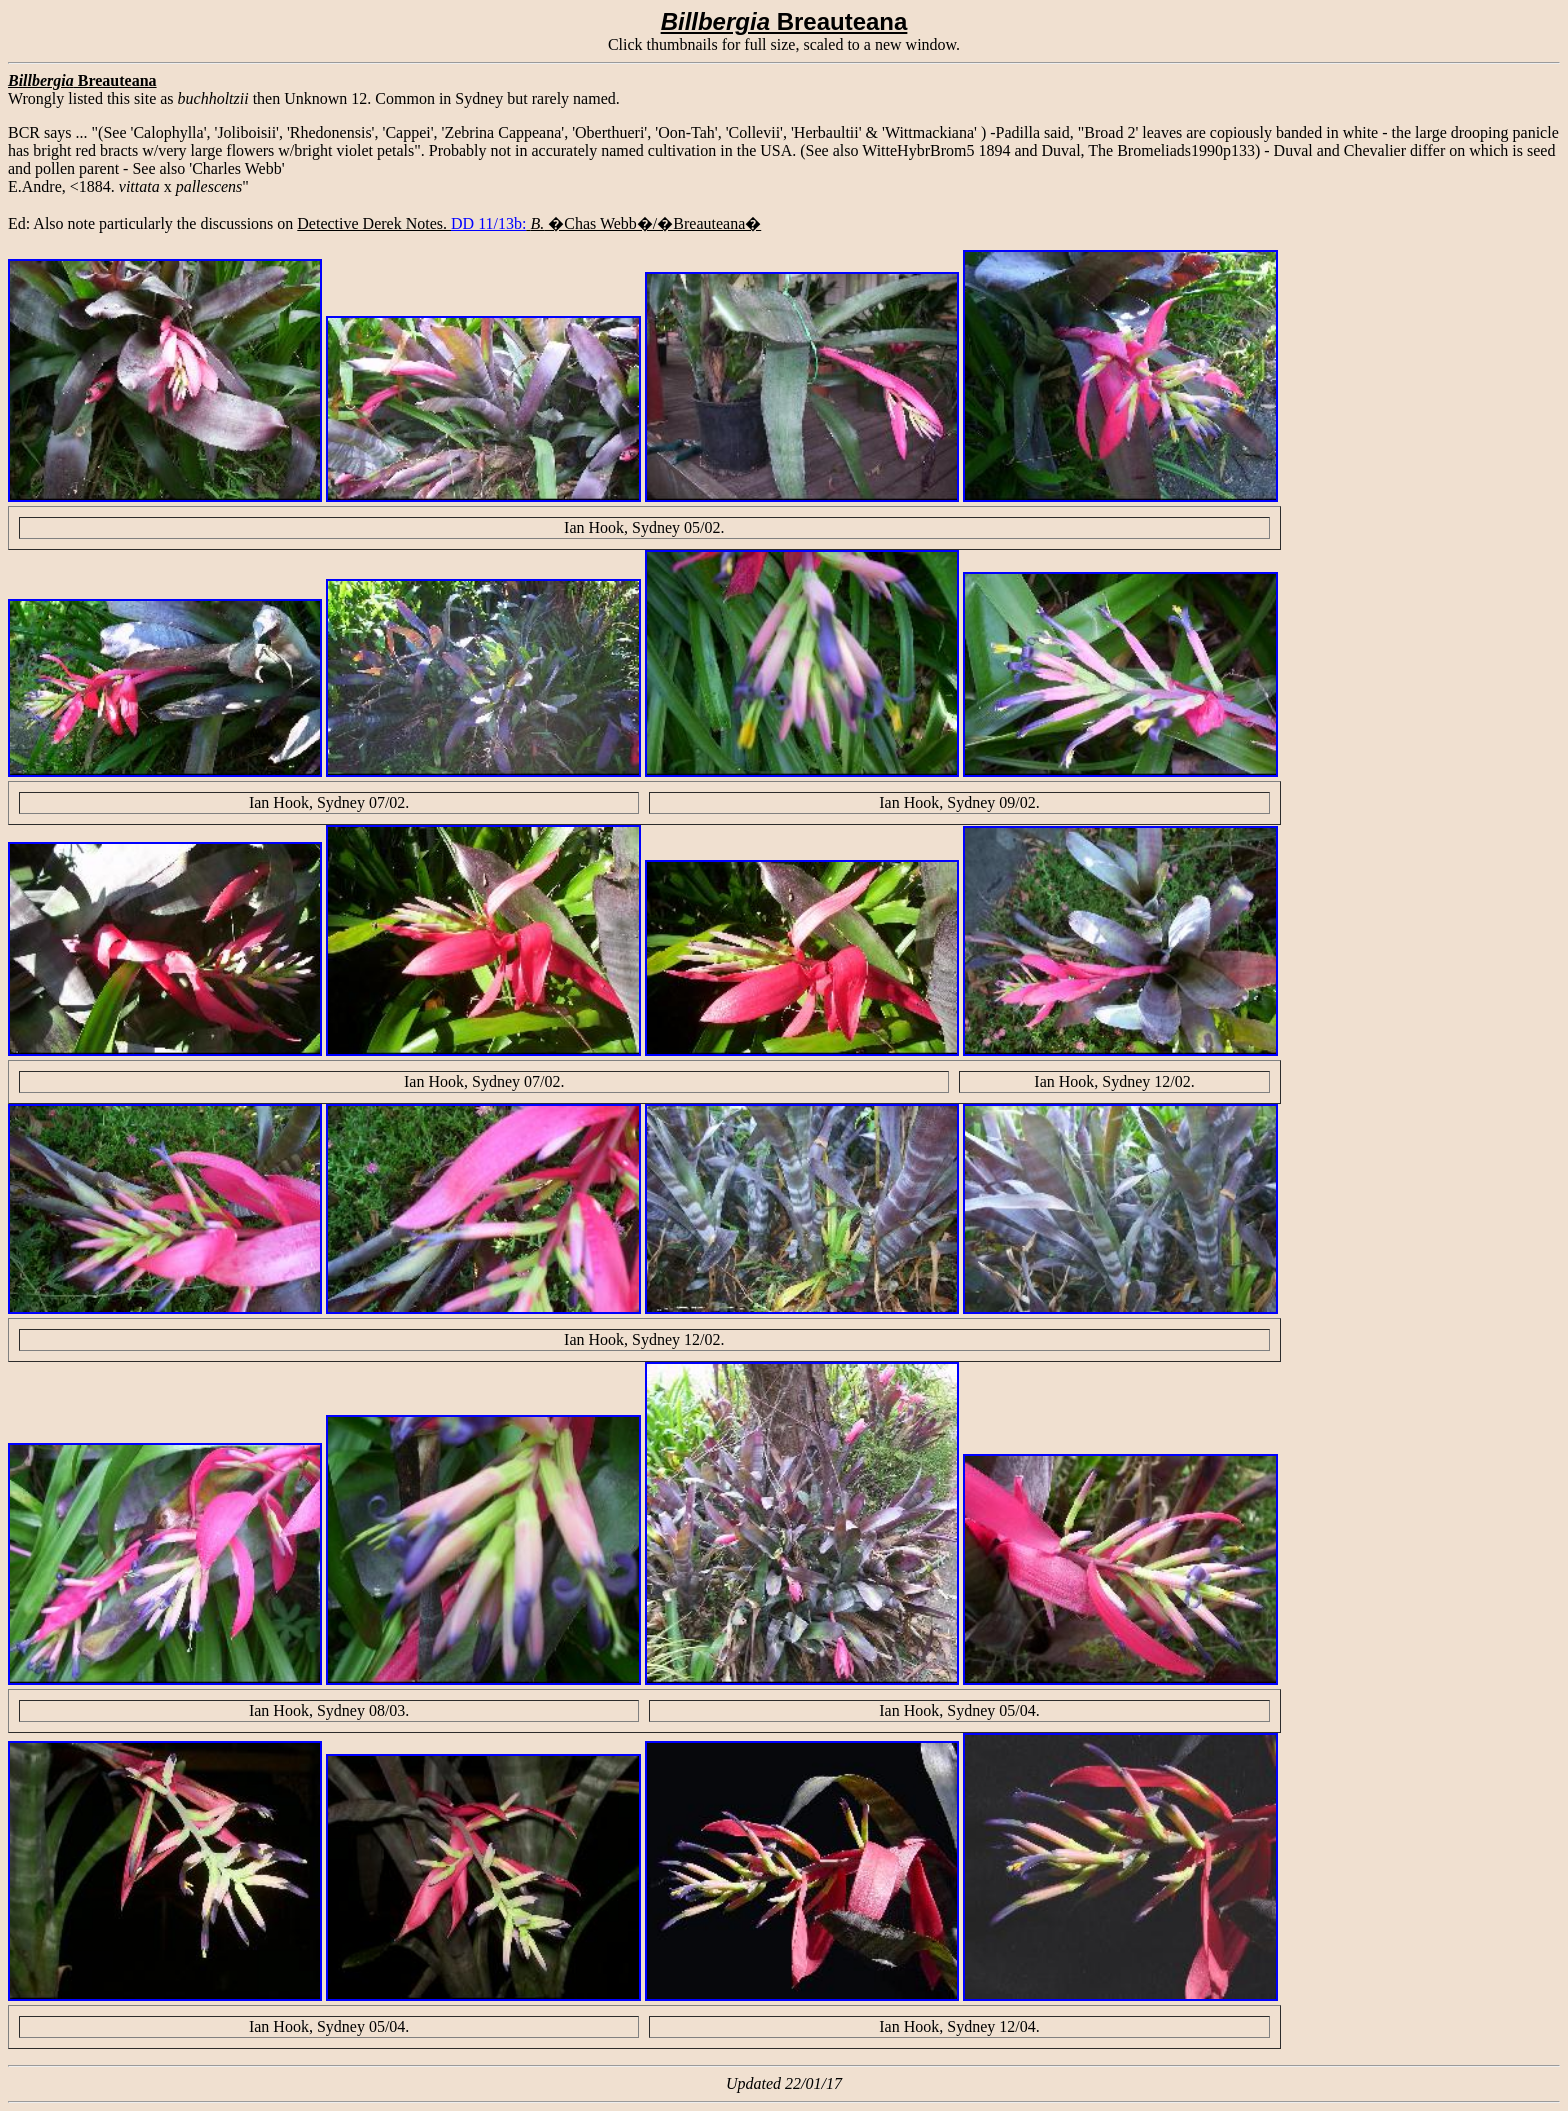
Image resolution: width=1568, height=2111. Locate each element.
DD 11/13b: (488, 223)
